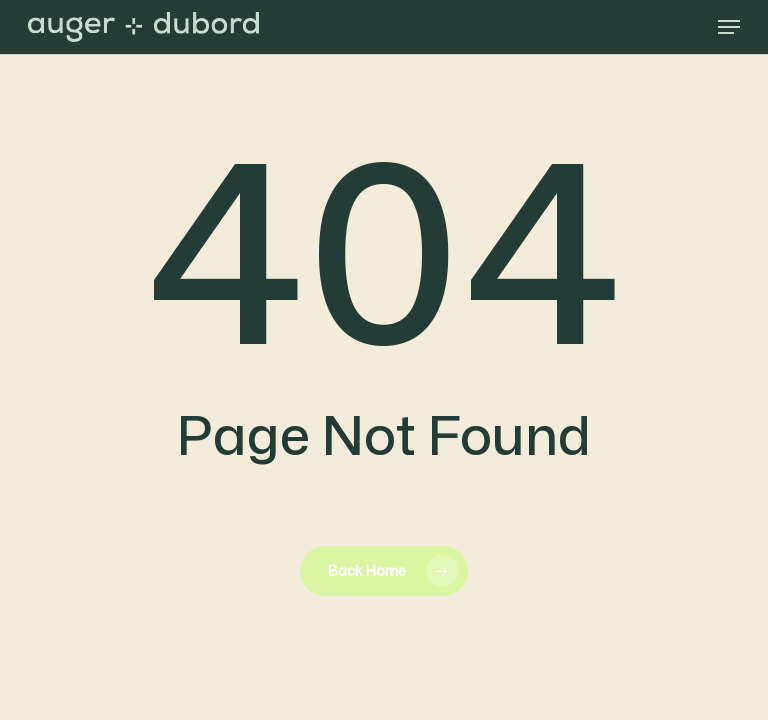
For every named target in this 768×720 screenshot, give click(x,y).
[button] (729, 27)
